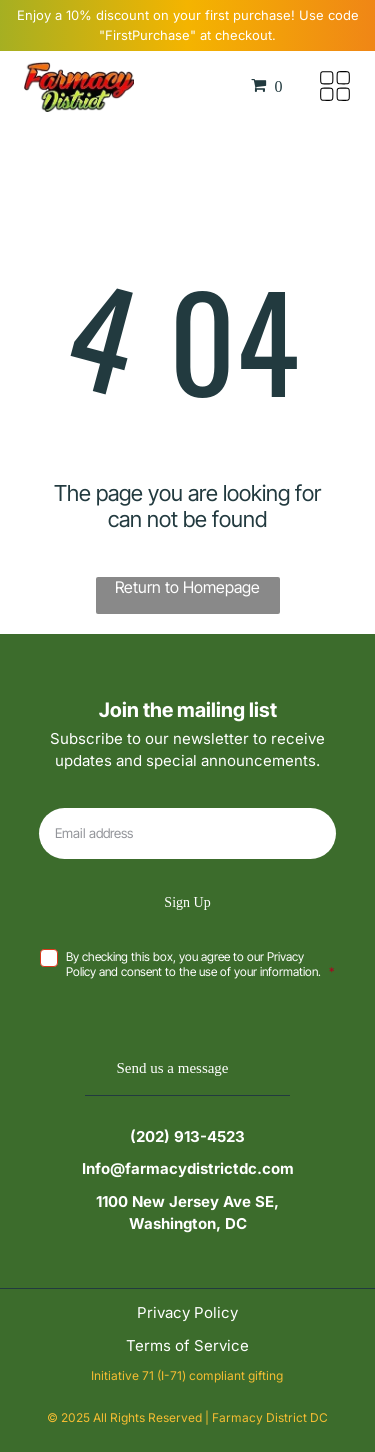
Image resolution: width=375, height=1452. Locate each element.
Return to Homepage (187, 587)
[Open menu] (335, 86)
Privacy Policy (187, 1312)
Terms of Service (187, 1345)
